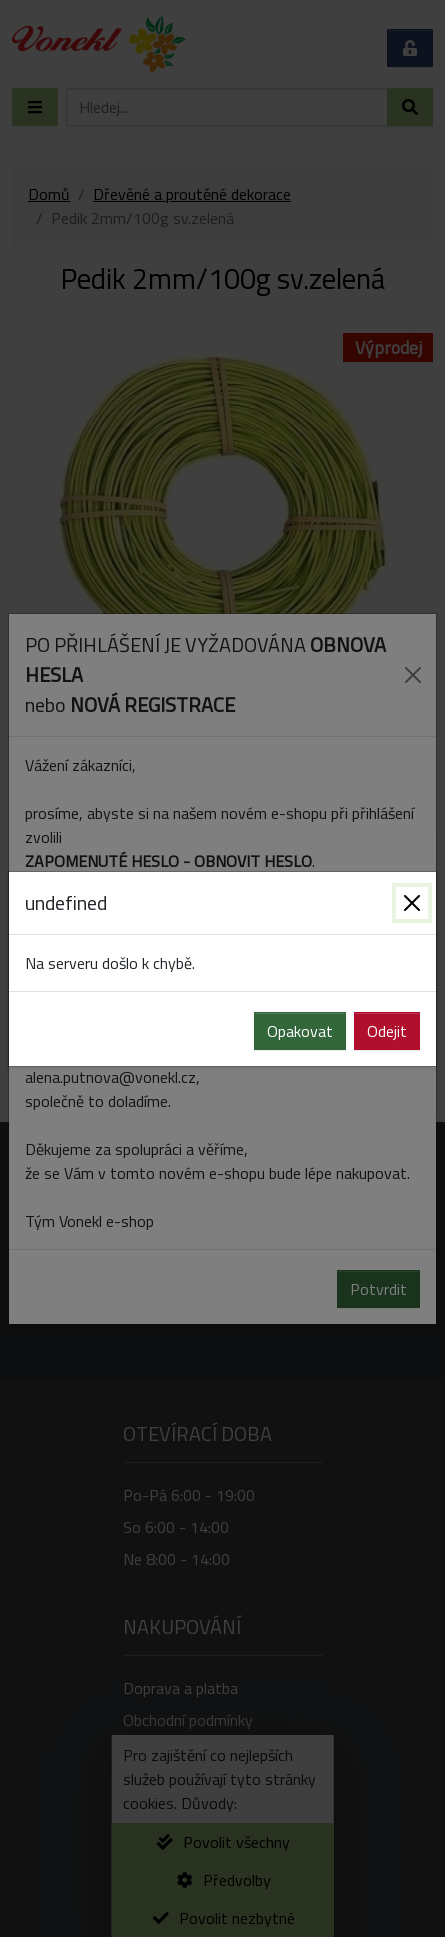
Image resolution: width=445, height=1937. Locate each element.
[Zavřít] (412, 903)
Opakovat (300, 1031)
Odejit (387, 1031)
